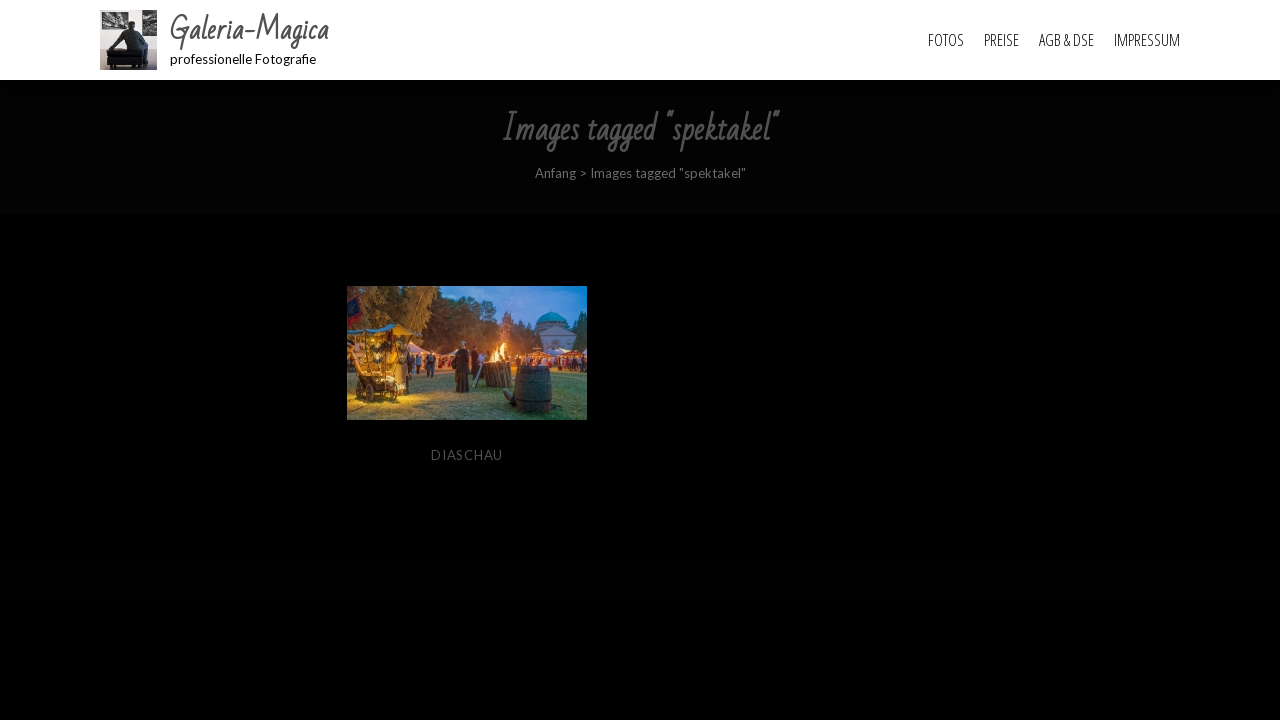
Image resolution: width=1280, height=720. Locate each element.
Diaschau (467, 455)
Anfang (555, 173)
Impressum (1147, 40)
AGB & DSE (1066, 40)
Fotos (946, 40)
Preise (1001, 40)
